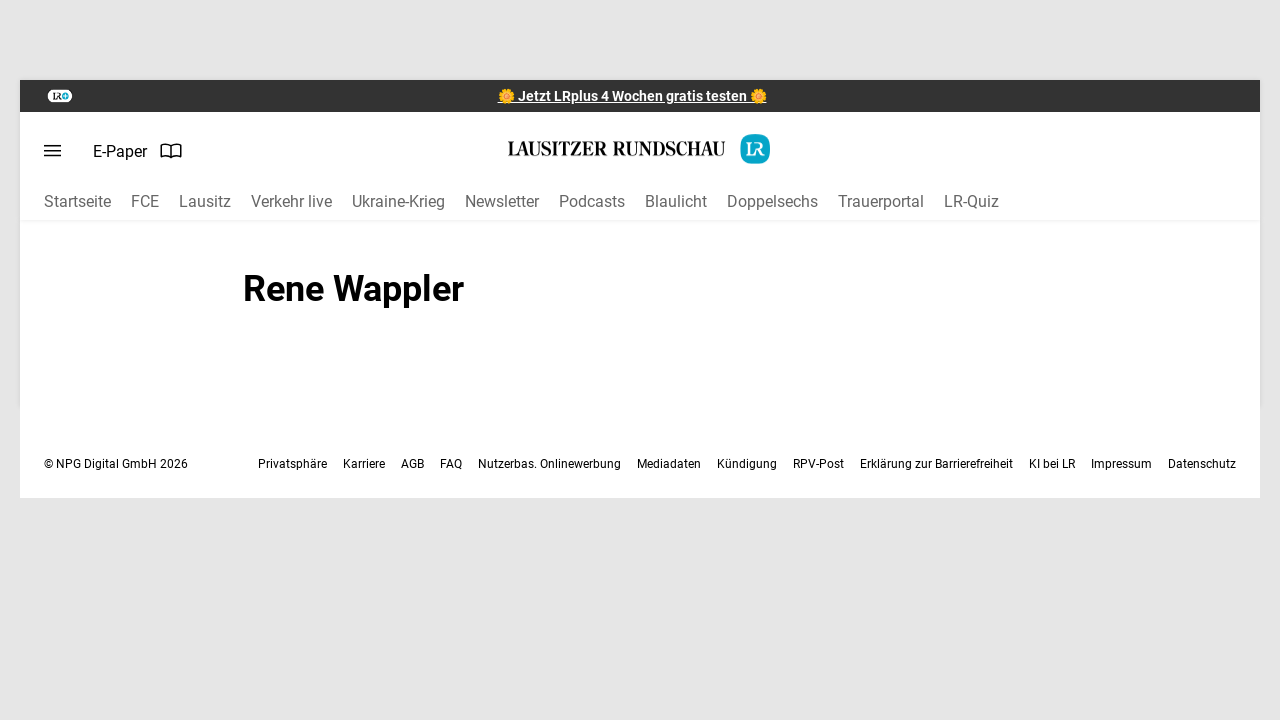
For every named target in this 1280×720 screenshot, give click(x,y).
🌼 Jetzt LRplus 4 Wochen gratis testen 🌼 (632, 96)
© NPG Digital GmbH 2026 (116, 464)
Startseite (77, 201)
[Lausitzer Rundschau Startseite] (640, 149)
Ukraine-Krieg (398, 201)
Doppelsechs (772, 201)
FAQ (451, 464)
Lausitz (205, 201)
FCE (145, 201)
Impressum (1121, 464)
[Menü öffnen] (52, 151)
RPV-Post (818, 464)
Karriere (364, 464)
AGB (412, 464)
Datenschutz (1202, 464)
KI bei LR (1052, 464)
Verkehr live (291, 201)
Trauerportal (881, 201)
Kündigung (747, 464)
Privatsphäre (292, 464)
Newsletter (502, 201)
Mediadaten (669, 464)
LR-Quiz (971, 201)
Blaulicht (676, 201)
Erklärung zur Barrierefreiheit (936, 464)
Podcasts (592, 201)
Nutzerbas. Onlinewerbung (549, 464)
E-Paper (138, 151)
